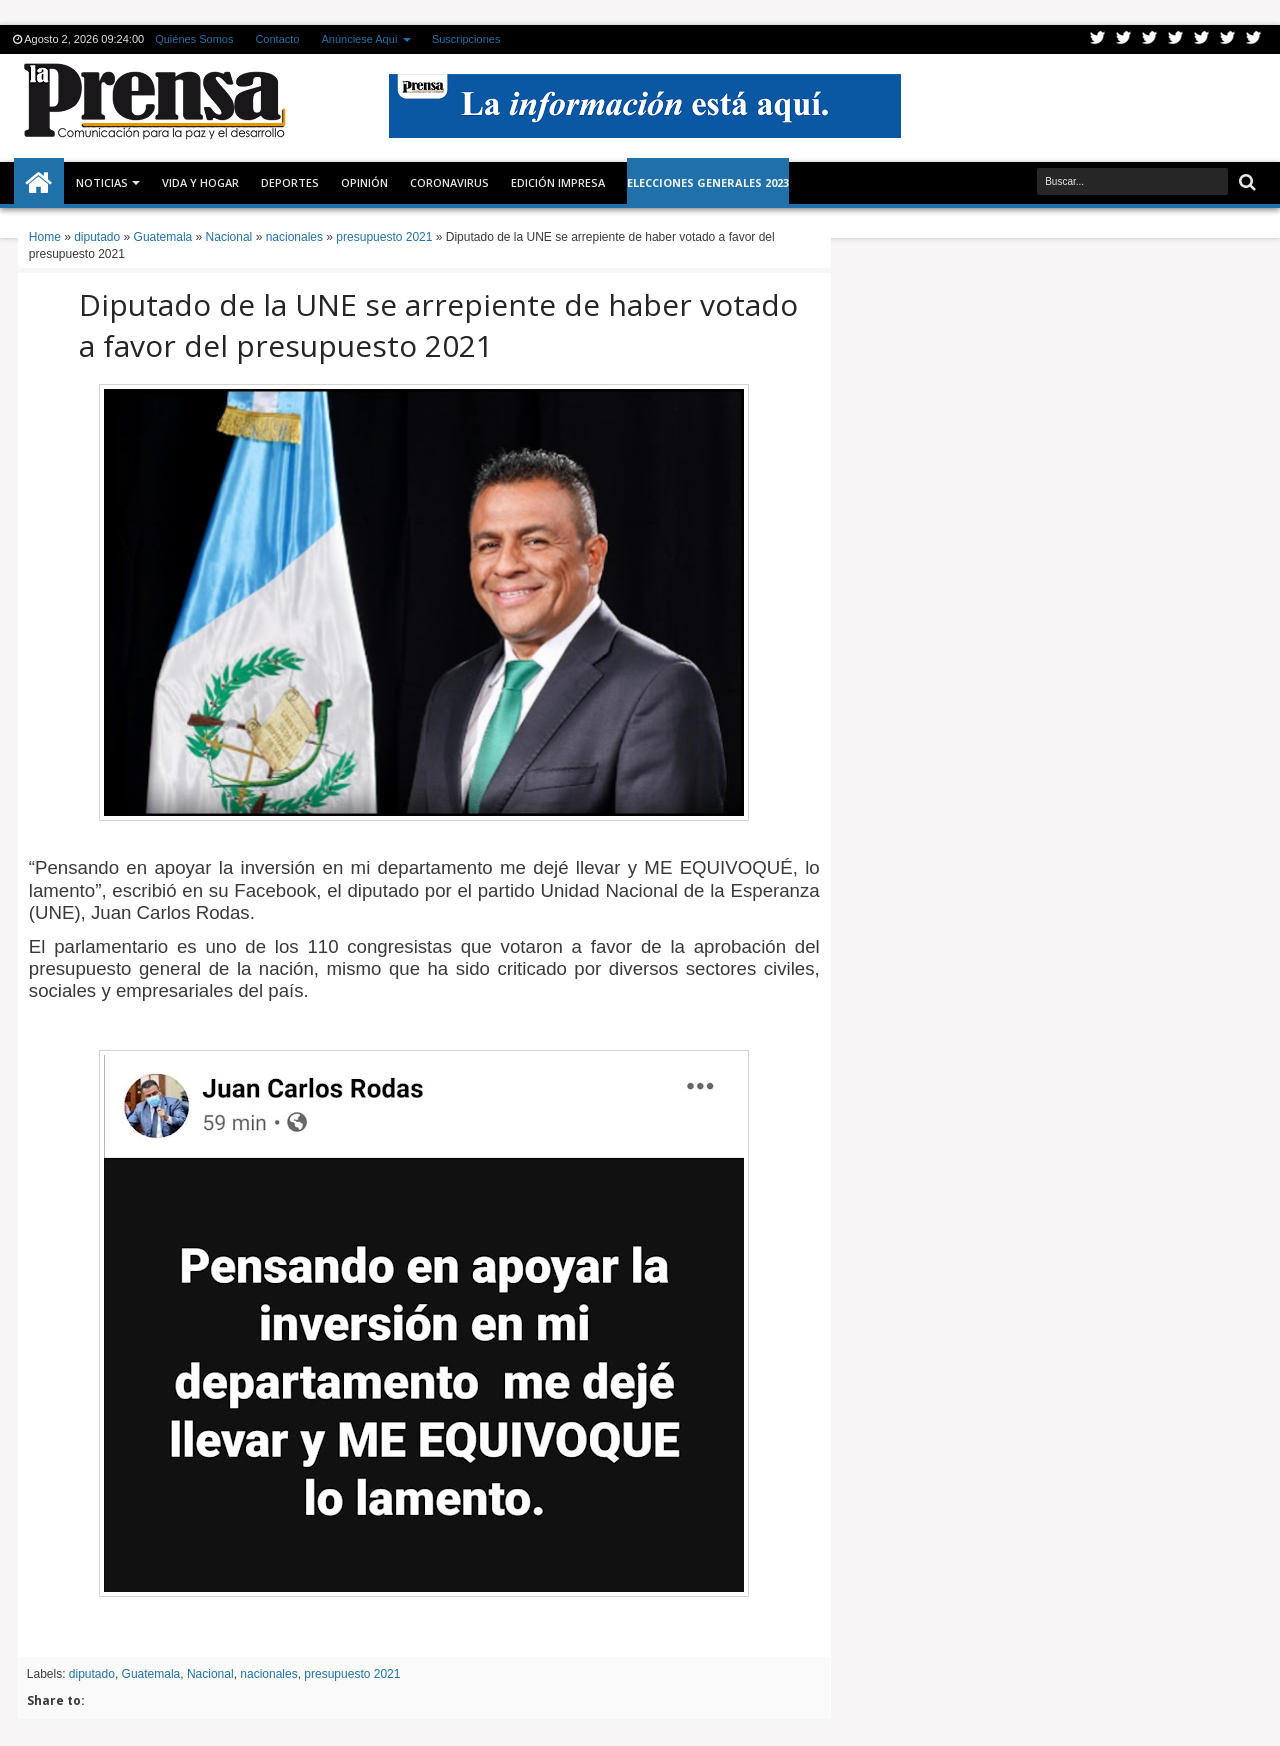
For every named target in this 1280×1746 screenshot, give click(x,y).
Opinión (364, 182)
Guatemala (151, 1674)
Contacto (277, 39)
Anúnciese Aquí (359, 39)
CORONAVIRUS (449, 182)
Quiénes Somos (194, 39)
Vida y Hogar (200, 182)
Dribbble (1228, 39)
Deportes (290, 182)
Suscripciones (466, 39)
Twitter (1098, 39)
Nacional (210, 1674)
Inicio (39, 183)
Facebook (1124, 39)
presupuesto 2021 (352, 1674)
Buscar (1245, 182)
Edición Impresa (558, 182)
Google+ (1150, 39)
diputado (92, 1674)
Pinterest (1254, 39)
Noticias (102, 182)
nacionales (268, 1674)
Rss (1176, 39)
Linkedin (1202, 39)
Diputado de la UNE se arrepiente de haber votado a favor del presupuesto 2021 (438, 325)
